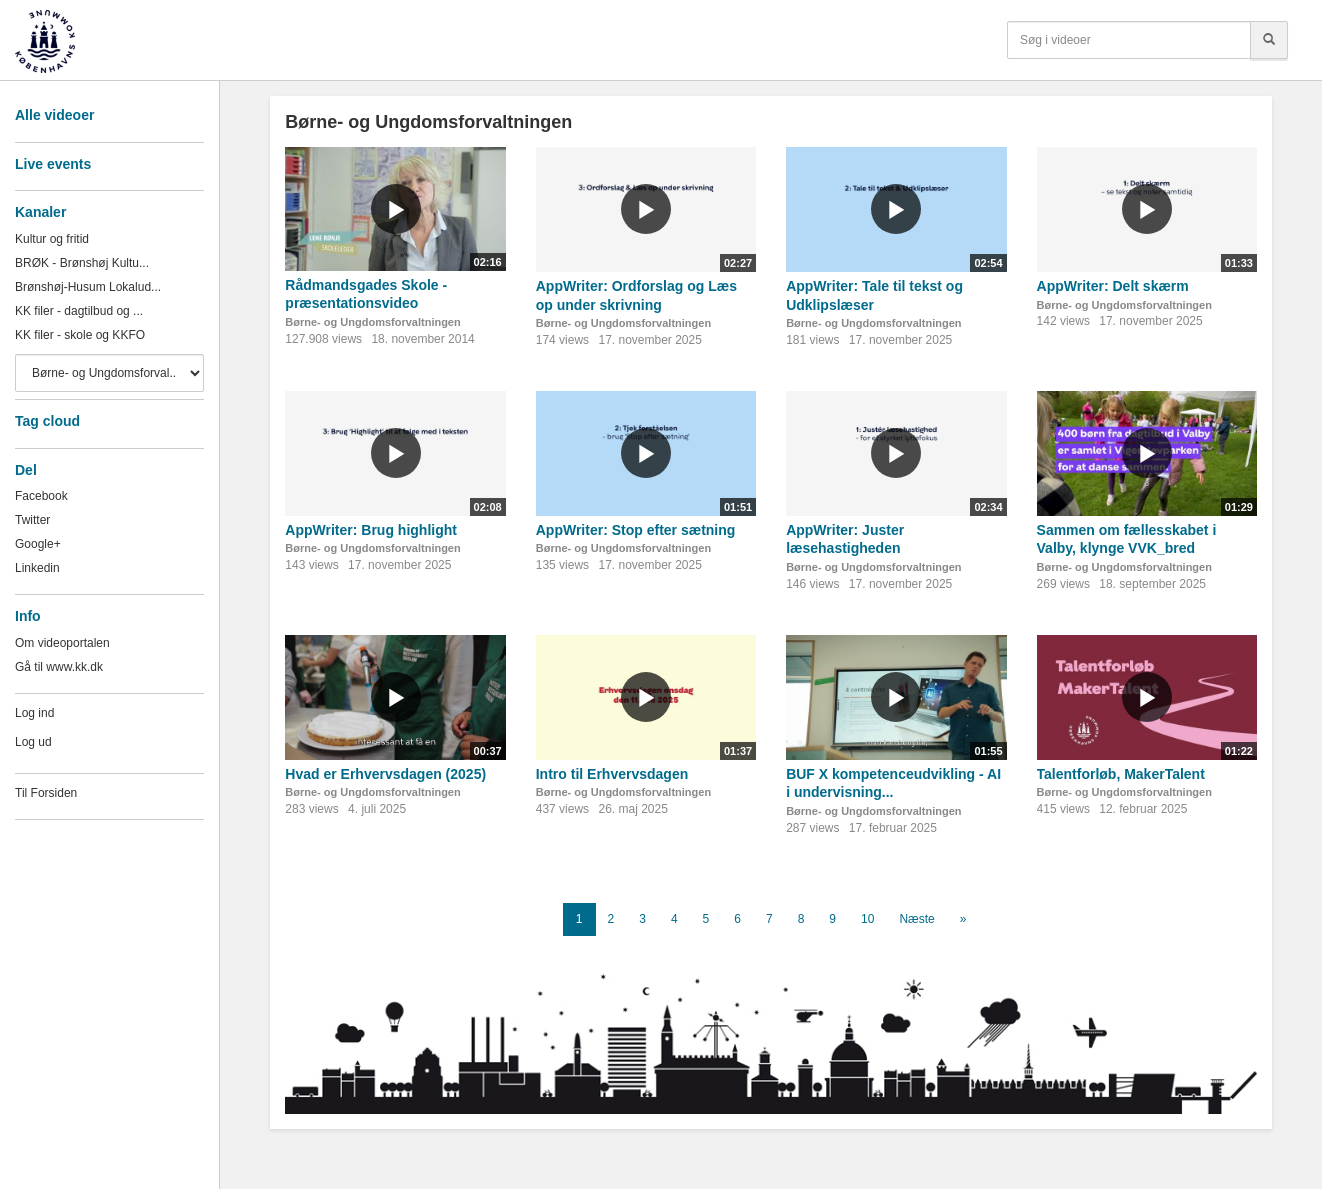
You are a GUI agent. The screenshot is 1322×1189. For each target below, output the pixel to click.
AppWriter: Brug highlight (371, 530)
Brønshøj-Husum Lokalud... (88, 287)
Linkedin (37, 568)
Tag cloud (47, 421)
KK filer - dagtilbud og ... (79, 311)
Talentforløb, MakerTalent (1121, 774)
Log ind (34, 713)
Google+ (38, 544)
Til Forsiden (46, 793)
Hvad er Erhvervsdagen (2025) (385, 774)
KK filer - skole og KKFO (80, 335)
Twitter (32, 520)
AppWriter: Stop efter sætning (636, 530)
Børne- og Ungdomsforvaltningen (372, 322)
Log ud (33, 742)
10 (867, 919)
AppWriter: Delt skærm (1113, 286)
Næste (916, 919)
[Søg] (1269, 40)
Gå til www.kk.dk (59, 667)
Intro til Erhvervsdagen (612, 774)
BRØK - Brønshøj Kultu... (82, 263)
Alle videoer (54, 115)
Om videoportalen (62, 643)
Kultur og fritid (52, 239)
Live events (53, 164)
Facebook (41, 496)
